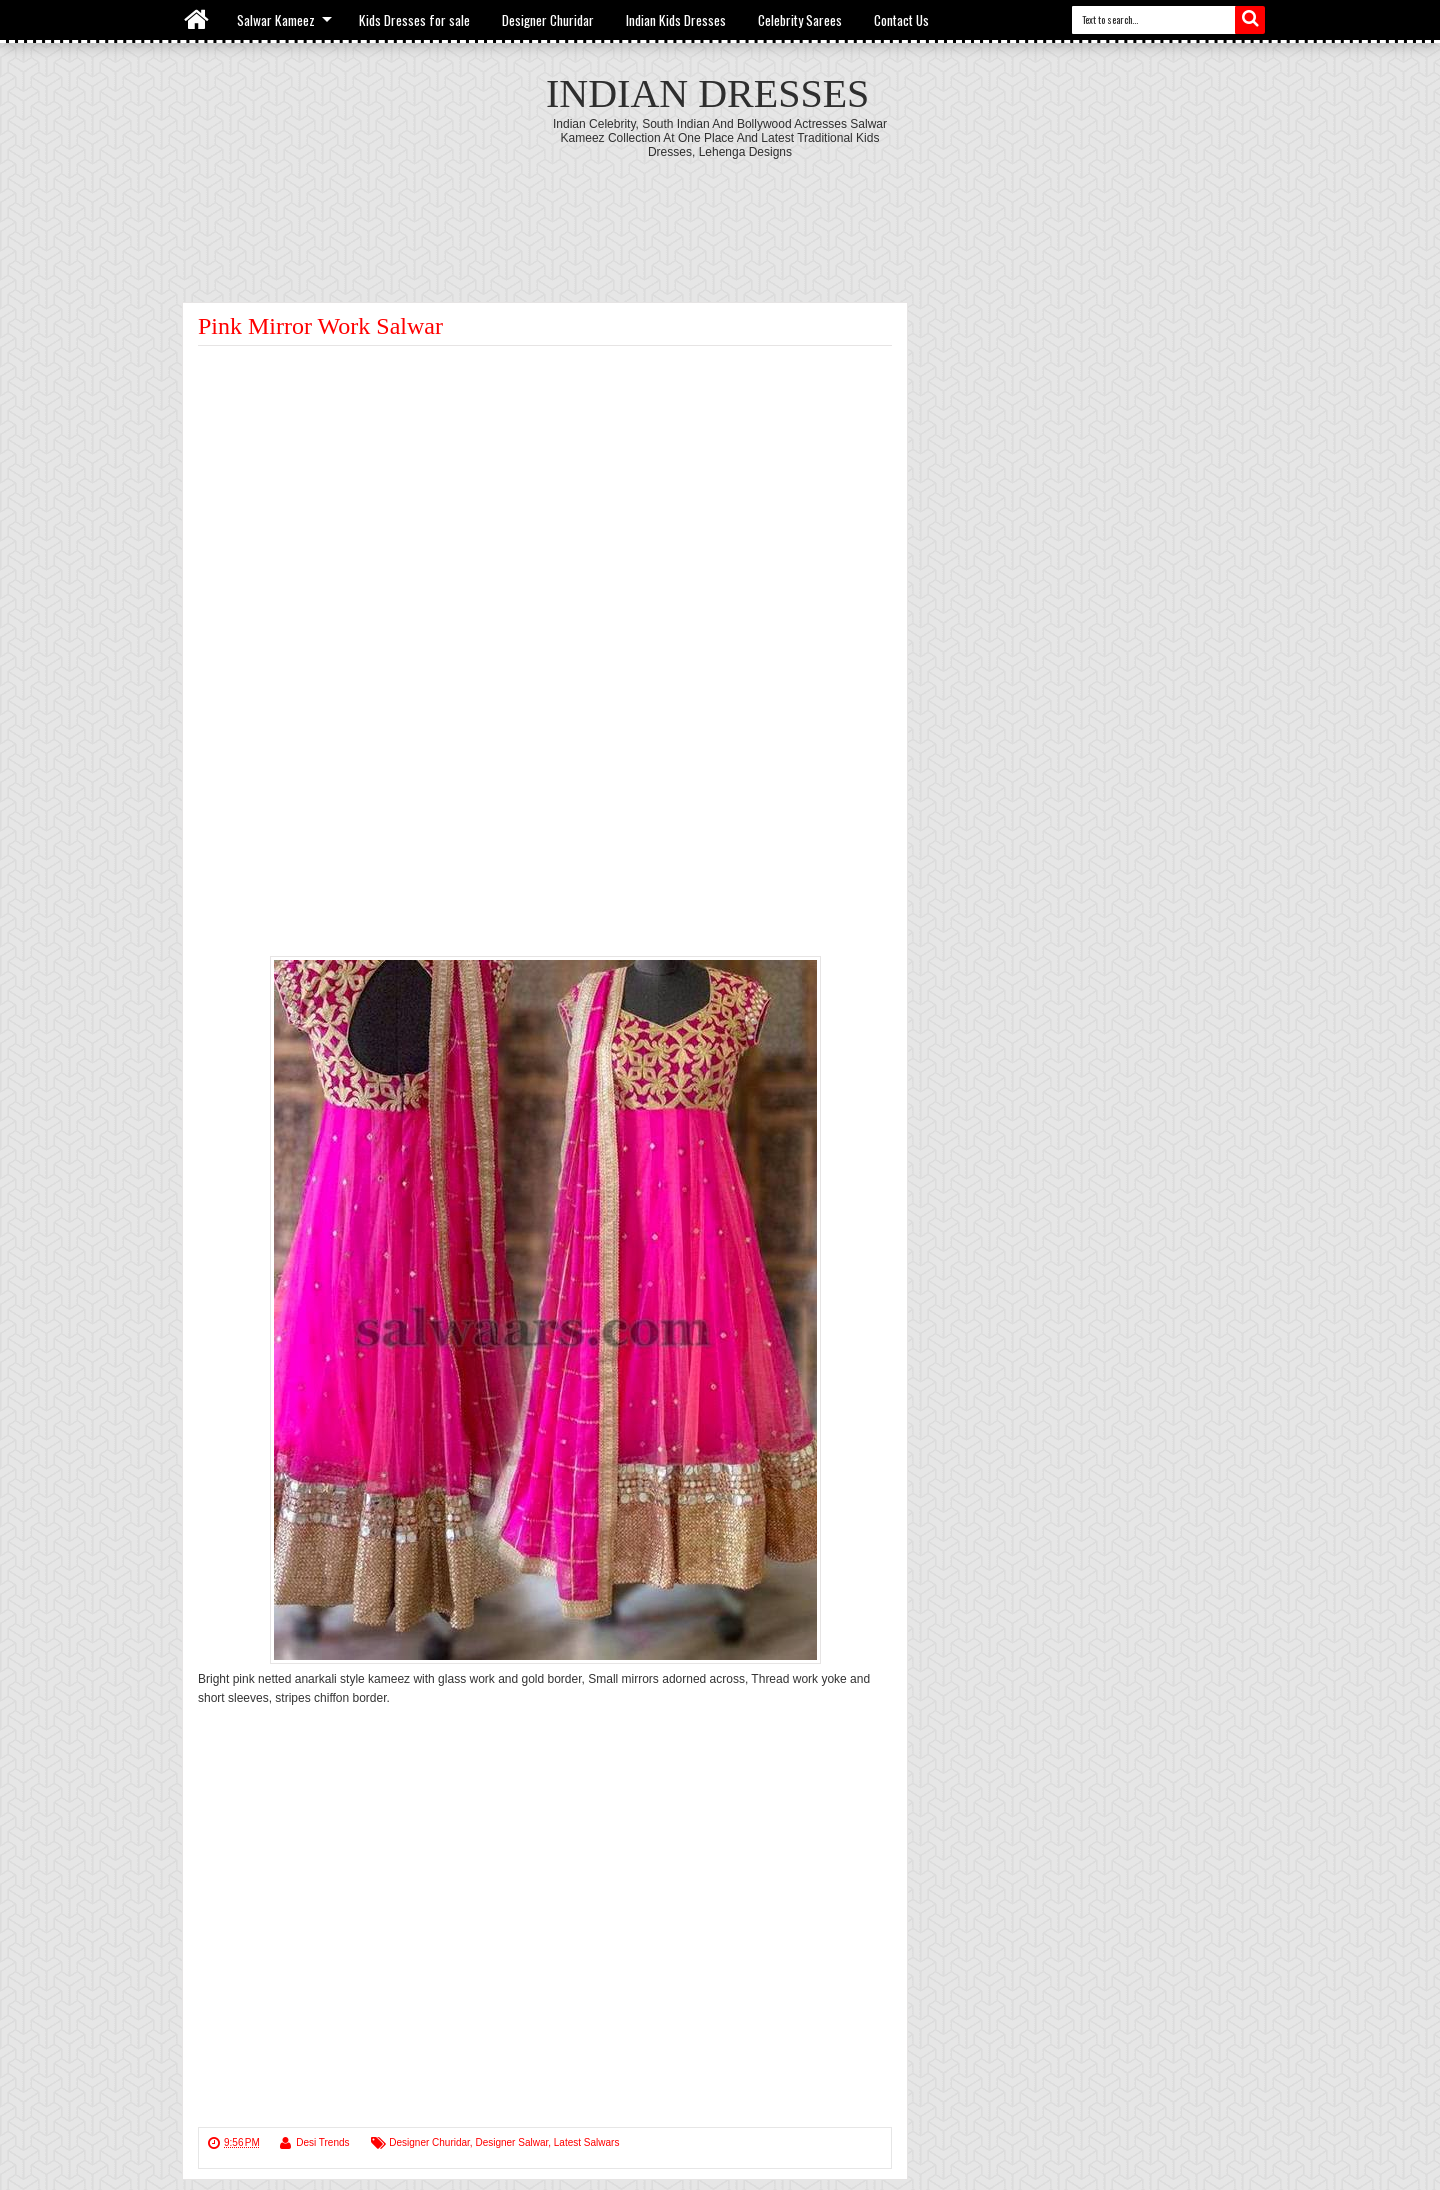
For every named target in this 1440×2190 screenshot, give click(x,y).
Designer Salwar (511, 2142)
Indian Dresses (707, 93)
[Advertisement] (720, 214)
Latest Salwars (587, 2142)
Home (197, 20)
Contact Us (901, 20)
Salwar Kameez (276, 20)
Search (1250, 20)
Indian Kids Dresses (676, 20)
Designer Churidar (548, 20)
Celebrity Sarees (800, 20)
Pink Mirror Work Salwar (320, 326)
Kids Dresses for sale (414, 20)
